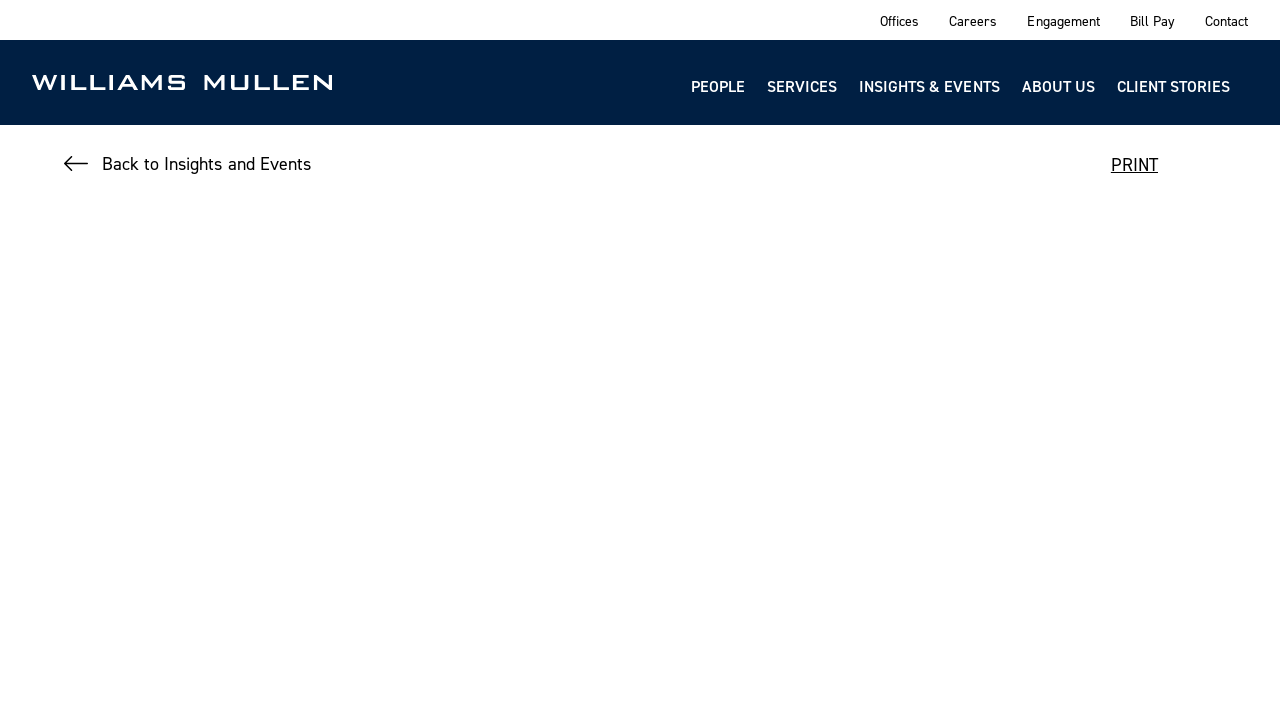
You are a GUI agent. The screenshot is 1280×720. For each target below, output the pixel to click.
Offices (899, 20)
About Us (1058, 86)
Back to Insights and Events (206, 163)
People (718, 86)
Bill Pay (1152, 20)
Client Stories (1173, 86)
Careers (973, 20)
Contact (1226, 20)
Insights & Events (929, 86)
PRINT (1134, 164)
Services (802, 86)
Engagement (1063, 20)
